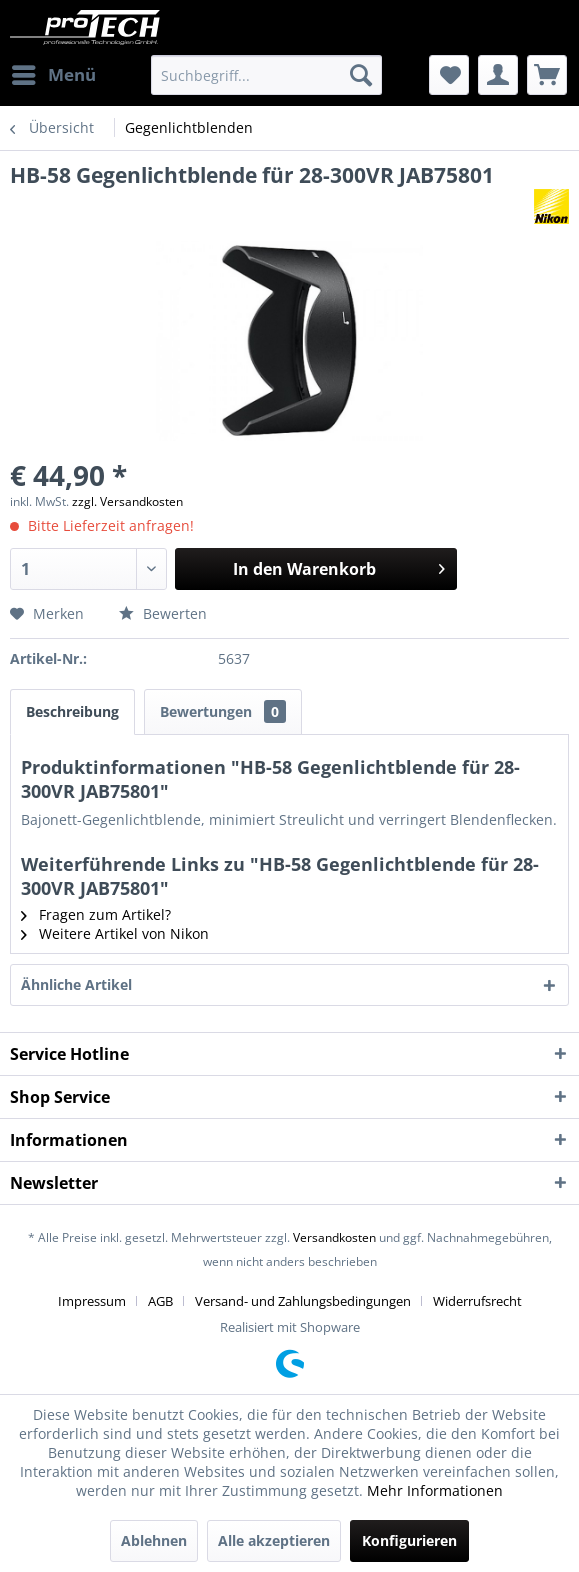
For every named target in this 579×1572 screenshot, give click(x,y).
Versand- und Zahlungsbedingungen (303, 1301)
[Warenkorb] (547, 75)
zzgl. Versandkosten (127, 501)
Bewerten (163, 613)
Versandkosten (334, 1237)
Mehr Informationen (435, 1490)
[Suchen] (361, 75)
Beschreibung (72, 711)
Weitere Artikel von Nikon (115, 933)
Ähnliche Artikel (76, 984)
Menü (54, 72)
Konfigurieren (409, 1540)
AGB (160, 1301)
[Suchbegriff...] (267, 75)
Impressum (92, 1301)
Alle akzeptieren (274, 1540)
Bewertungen (223, 711)
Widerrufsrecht (477, 1301)
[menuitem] (53, 75)
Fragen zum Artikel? (96, 914)
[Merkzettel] (449, 75)
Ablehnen (154, 1540)
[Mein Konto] (498, 75)
